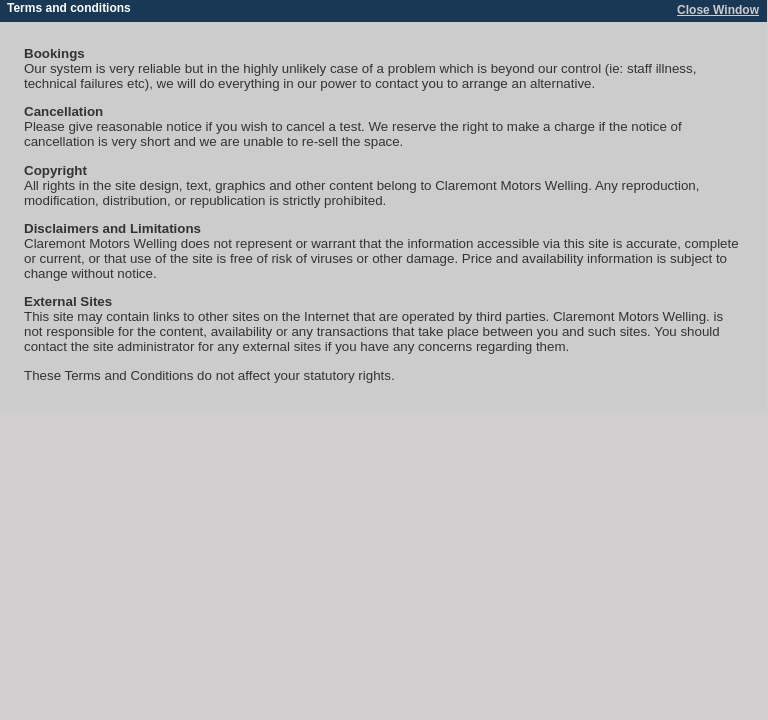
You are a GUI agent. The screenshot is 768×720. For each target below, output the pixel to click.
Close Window (718, 10)
